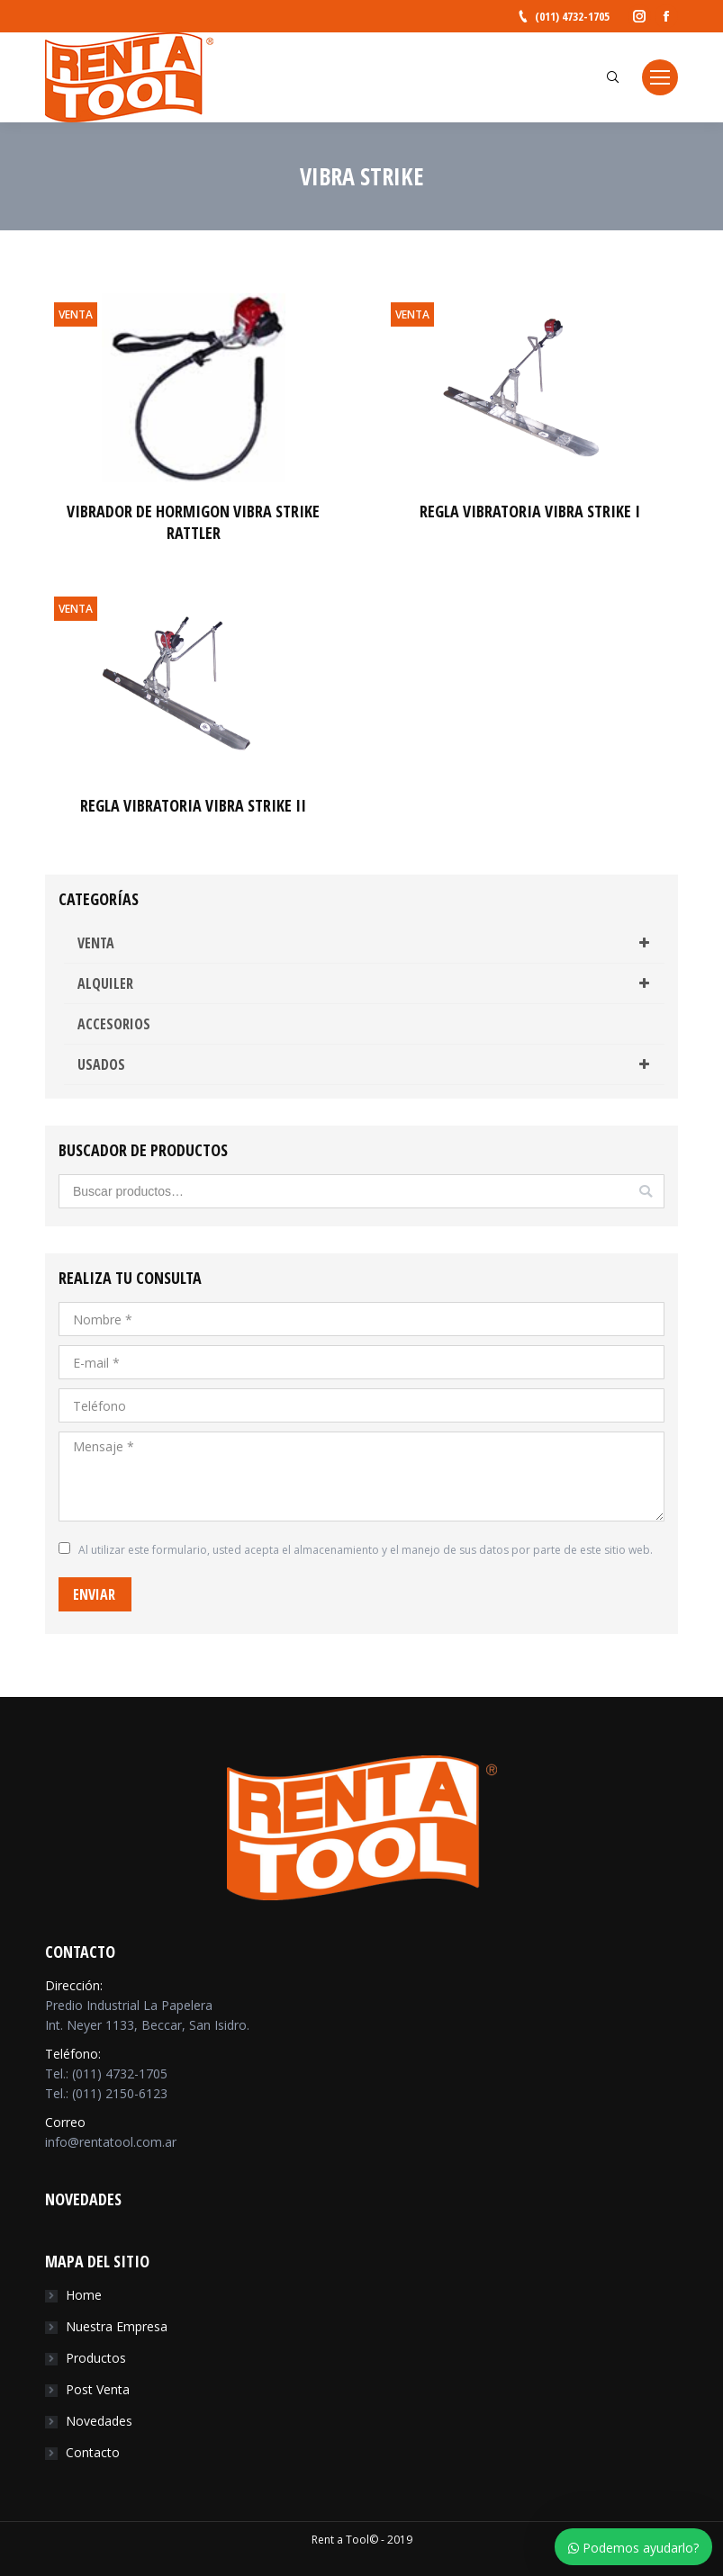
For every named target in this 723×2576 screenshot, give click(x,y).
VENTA (366, 943)
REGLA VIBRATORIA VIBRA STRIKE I (530, 511)
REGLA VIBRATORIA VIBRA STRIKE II (193, 805)
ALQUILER (366, 983)
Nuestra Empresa (116, 2326)
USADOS (366, 1064)
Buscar (646, 1191)
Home (84, 2294)
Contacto (93, 2452)
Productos (96, 2357)
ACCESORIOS (113, 1024)
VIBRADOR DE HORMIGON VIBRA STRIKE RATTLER (193, 521)
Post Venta (98, 2389)
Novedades (99, 2420)
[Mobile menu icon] (660, 77)
